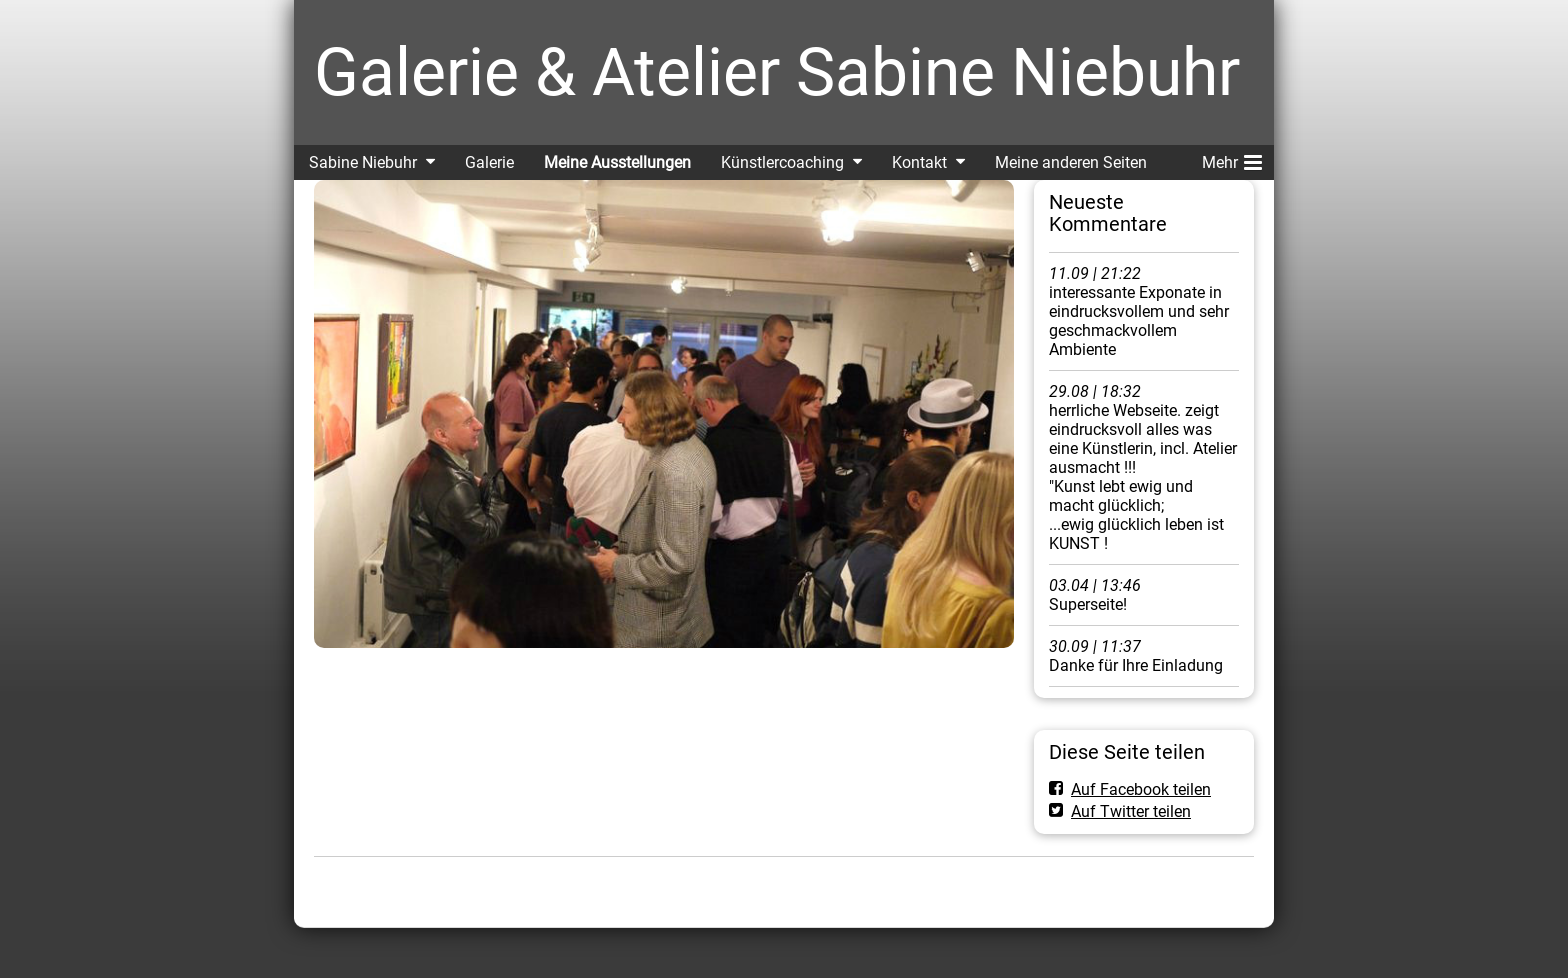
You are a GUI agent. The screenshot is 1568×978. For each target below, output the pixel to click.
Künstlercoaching (782, 162)
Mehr (1232, 159)
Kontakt (919, 162)
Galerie (489, 162)
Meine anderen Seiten (1071, 162)
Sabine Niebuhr (363, 162)
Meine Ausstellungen (617, 162)
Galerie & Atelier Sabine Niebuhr (777, 72)
